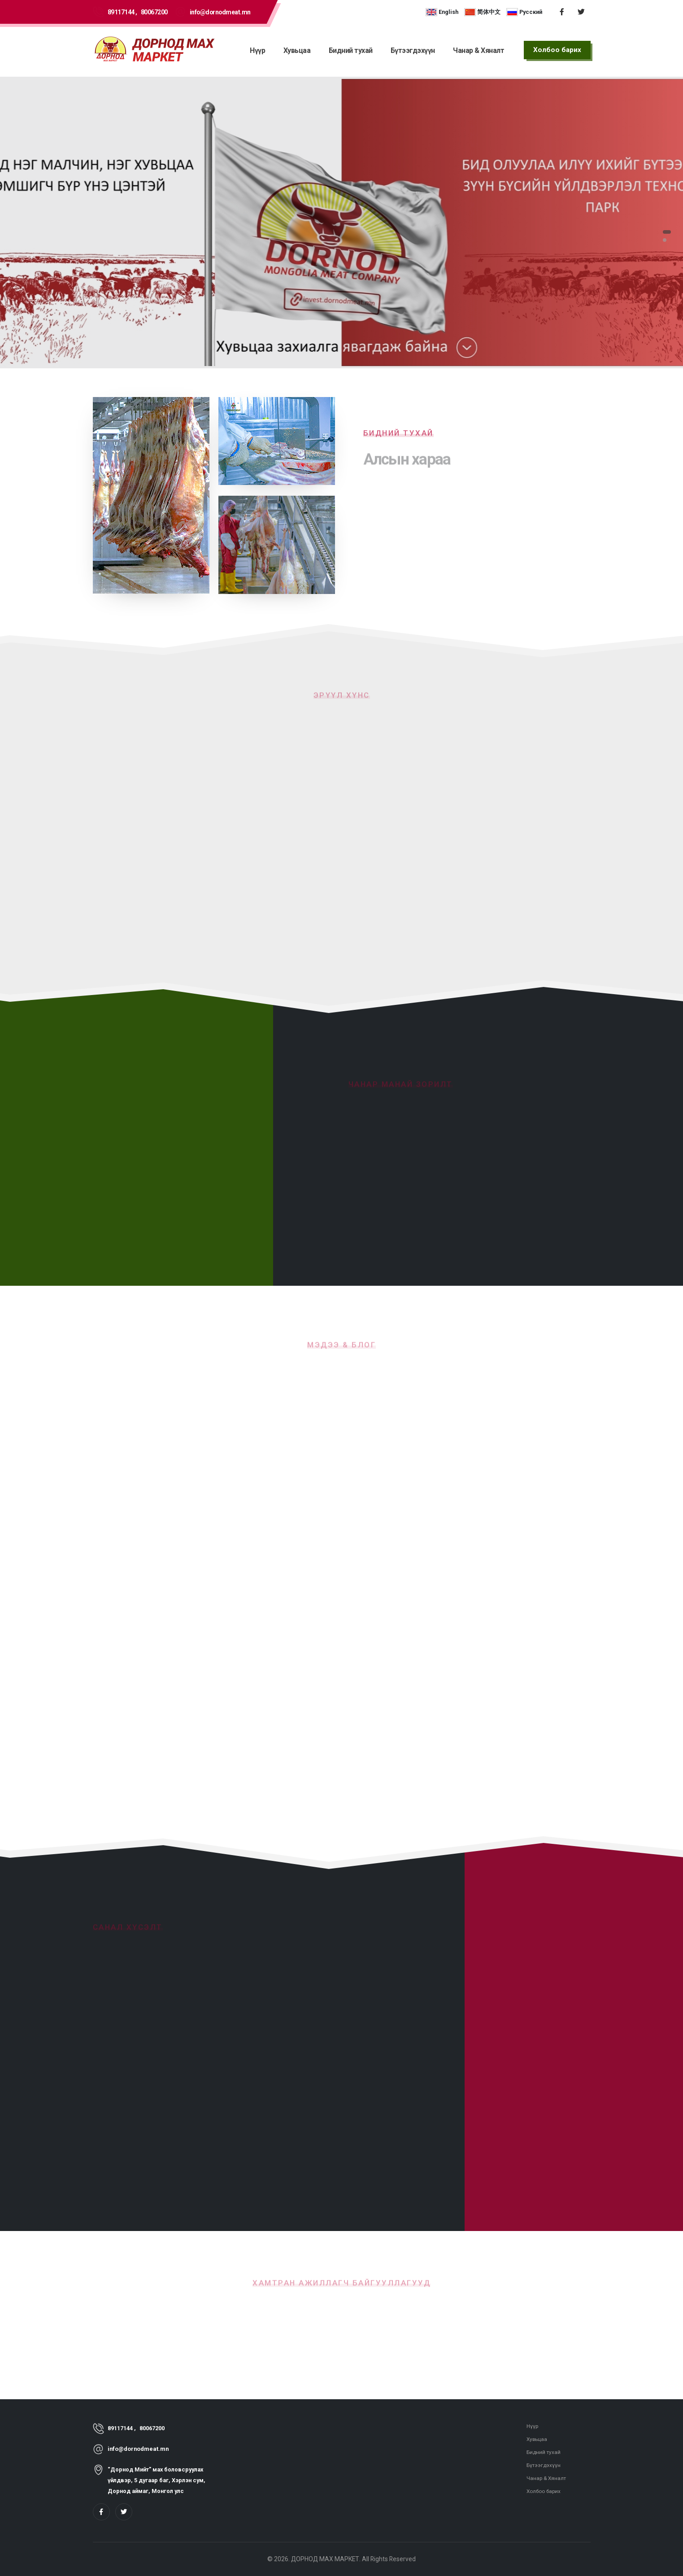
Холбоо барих (545, 2491)
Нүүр (257, 50)
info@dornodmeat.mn (220, 12)
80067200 (154, 12)
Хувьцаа (297, 50)
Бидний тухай (351, 50)
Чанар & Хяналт (478, 50)
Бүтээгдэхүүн (413, 50)
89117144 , (122, 12)
